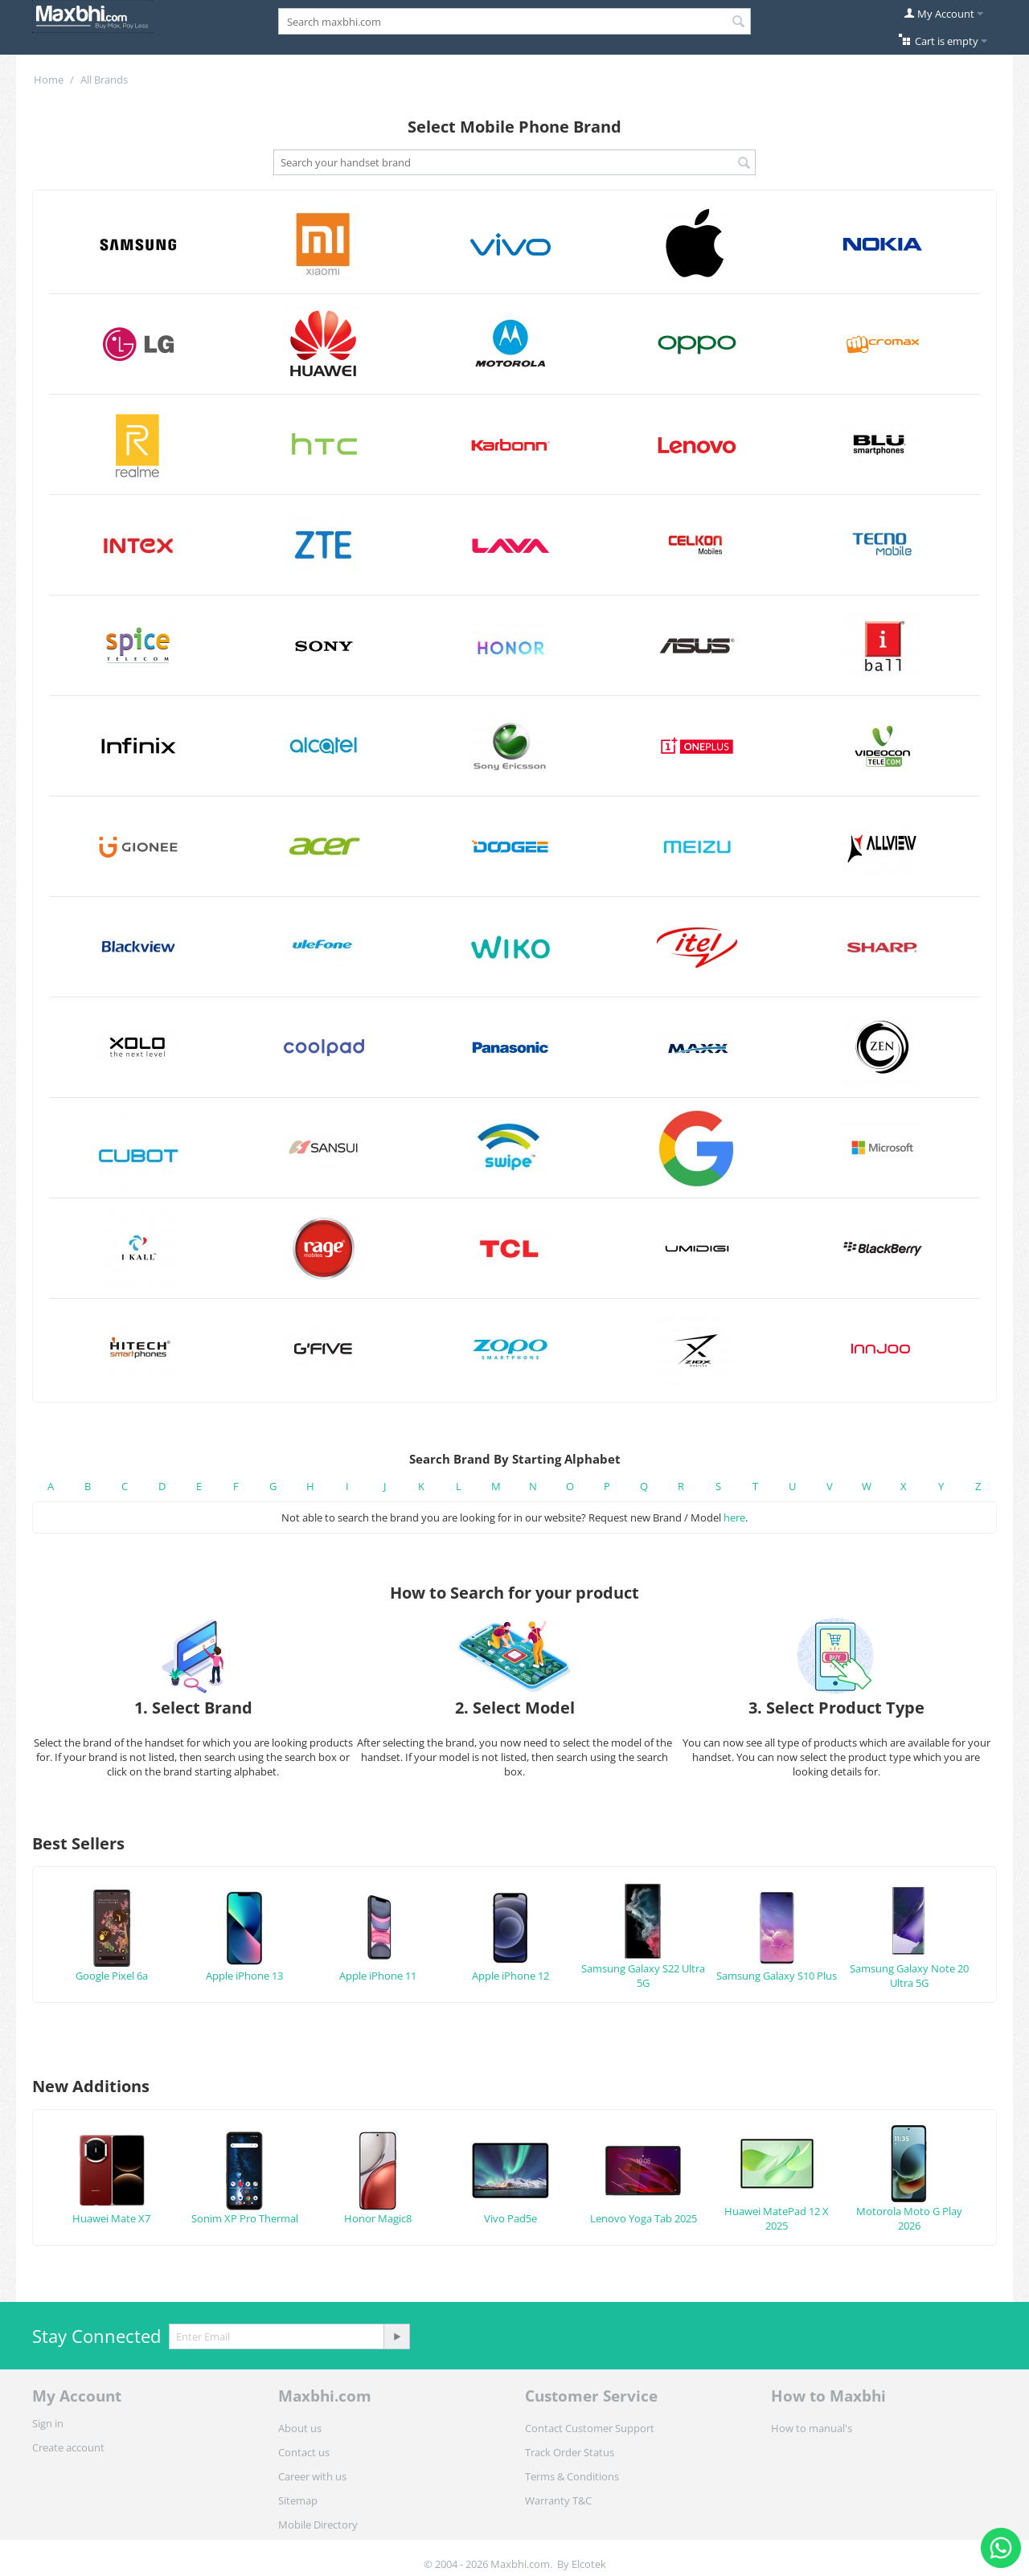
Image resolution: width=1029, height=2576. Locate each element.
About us (300, 2428)
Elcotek (589, 2564)
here (734, 1517)
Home (49, 79)
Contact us (304, 2452)
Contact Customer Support (589, 2428)
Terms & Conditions (572, 2476)
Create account (68, 2447)
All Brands (104, 79)
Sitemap (298, 2500)
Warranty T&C (558, 2500)
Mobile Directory (318, 2524)
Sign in (48, 2423)
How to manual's (811, 2428)
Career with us (312, 2476)
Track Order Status (569, 2452)
